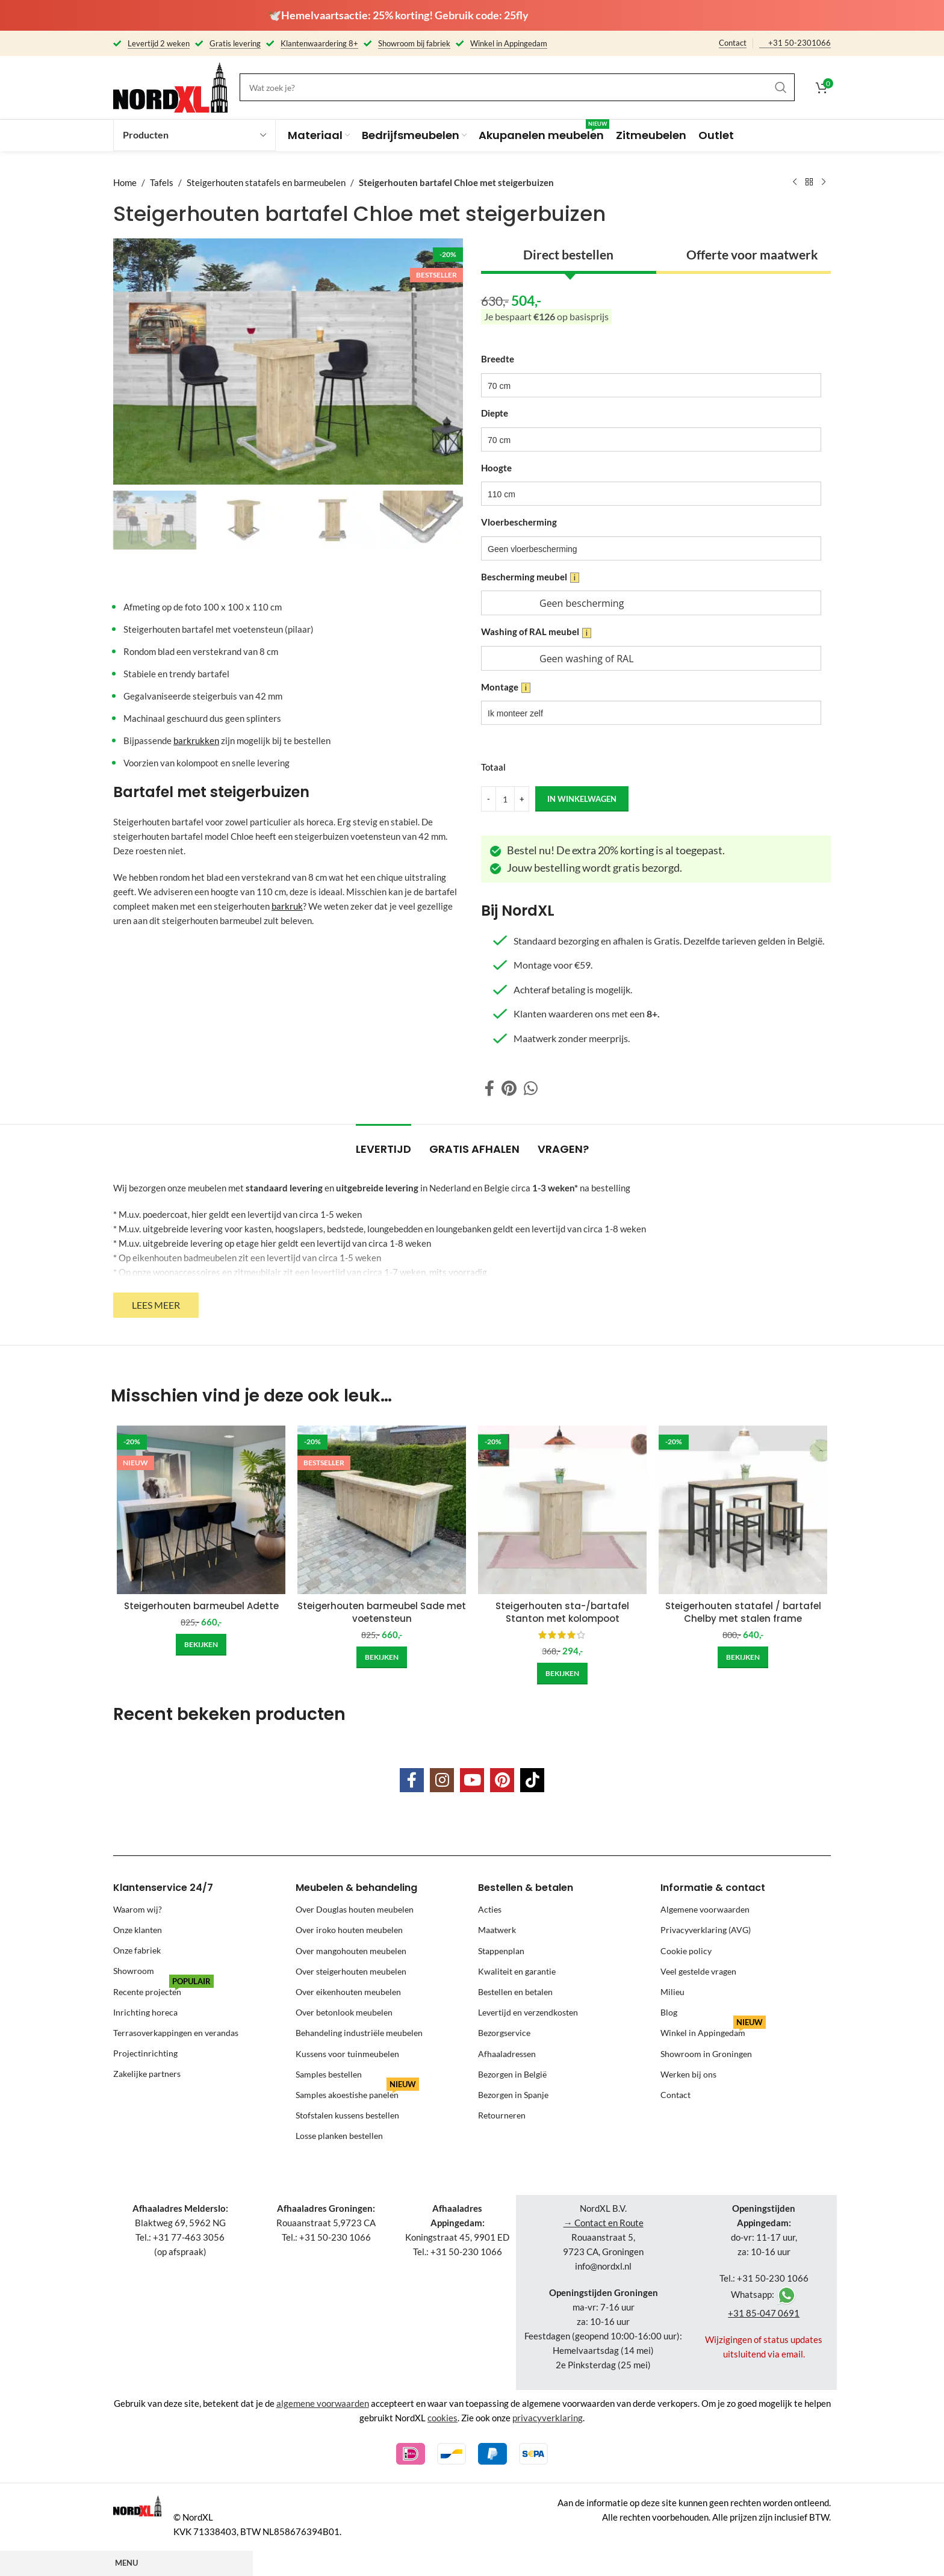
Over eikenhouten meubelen (348, 1992)
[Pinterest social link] (509, 1088)
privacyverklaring (547, 2417)
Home (125, 182)
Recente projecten (163, 1989)
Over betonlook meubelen (344, 2012)
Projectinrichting (145, 2054)
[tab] (383, 1143)
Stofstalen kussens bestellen (347, 2115)
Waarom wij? (137, 1909)
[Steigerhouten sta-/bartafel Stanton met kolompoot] (562, 1510)
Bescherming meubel (530, 577)
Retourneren (502, 2115)
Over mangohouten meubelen (351, 1951)
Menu (126, 2563)
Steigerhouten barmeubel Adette (201, 1606)
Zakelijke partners (147, 2074)
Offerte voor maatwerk (752, 254)
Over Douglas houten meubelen (355, 1909)
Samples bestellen (329, 2074)
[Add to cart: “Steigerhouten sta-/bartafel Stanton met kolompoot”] (562, 1673)
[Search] (517, 87)
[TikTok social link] (532, 1780)
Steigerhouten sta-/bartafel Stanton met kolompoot (562, 1612)
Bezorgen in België (512, 2074)
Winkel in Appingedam (713, 2030)
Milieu (672, 1992)
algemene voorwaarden (322, 2403)
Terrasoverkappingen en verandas (175, 2033)
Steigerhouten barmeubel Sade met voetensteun (381, 1612)
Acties (490, 1909)
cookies (442, 2417)
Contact (733, 43)
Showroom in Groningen (706, 2054)
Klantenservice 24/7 (163, 1888)
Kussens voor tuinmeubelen (347, 2054)
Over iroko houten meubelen (349, 1930)
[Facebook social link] (489, 1088)
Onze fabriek (137, 1951)
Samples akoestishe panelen (357, 2092)
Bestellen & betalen (525, 1888)
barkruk (287, 906)
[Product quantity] (505, 799)
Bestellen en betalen (515, 1992)
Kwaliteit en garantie (517, 1971)
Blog (668, 2012)
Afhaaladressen (507, 2054)
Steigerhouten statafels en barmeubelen (266, 182)
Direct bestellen (568, 254)
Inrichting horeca (145, 2012)
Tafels (161, 182)
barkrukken (196, 740)
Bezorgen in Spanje (513, 2095)
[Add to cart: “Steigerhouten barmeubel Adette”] (201, 1645)
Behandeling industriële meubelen (359, 2033)
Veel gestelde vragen (698, 1971)
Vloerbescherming (519, 522)
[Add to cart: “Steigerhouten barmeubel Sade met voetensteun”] (381, 1657)
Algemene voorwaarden (705, 1909)
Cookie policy (686, 1951)
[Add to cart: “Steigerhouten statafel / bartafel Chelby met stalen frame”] (743, 1657)
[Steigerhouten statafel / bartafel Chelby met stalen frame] (743, 1510)
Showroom (133, 1971)
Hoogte (496, 467)
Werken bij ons (688, 2074)
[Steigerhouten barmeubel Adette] (201, 1510)
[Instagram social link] (442, 1780)
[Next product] (823, 182)
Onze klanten (137, 1930)
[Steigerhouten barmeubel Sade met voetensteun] (381, 1510)
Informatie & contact (712, 1888)
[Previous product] (794, 182)
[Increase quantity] (521, 799)
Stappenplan (501, 1951)
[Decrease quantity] (488, 799)
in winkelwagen (581, 798)
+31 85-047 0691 (764, 2313)
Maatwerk (497, 1930)
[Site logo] (170, 86)
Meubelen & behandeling (356, 1888)
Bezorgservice (504, 2033)
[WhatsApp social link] (530, 1088)
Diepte (494, 413)
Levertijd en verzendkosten (528, 2012)
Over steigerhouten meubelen (351, 1971)
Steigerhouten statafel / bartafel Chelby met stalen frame (743, 1612)
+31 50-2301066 (799, 43)
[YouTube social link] (472, 1780)
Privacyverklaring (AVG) (705, 1930)
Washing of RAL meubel (536, 632)
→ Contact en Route (604, 2222)
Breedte (497, 358)
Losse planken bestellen (339, 2136)
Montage (505, 687)
